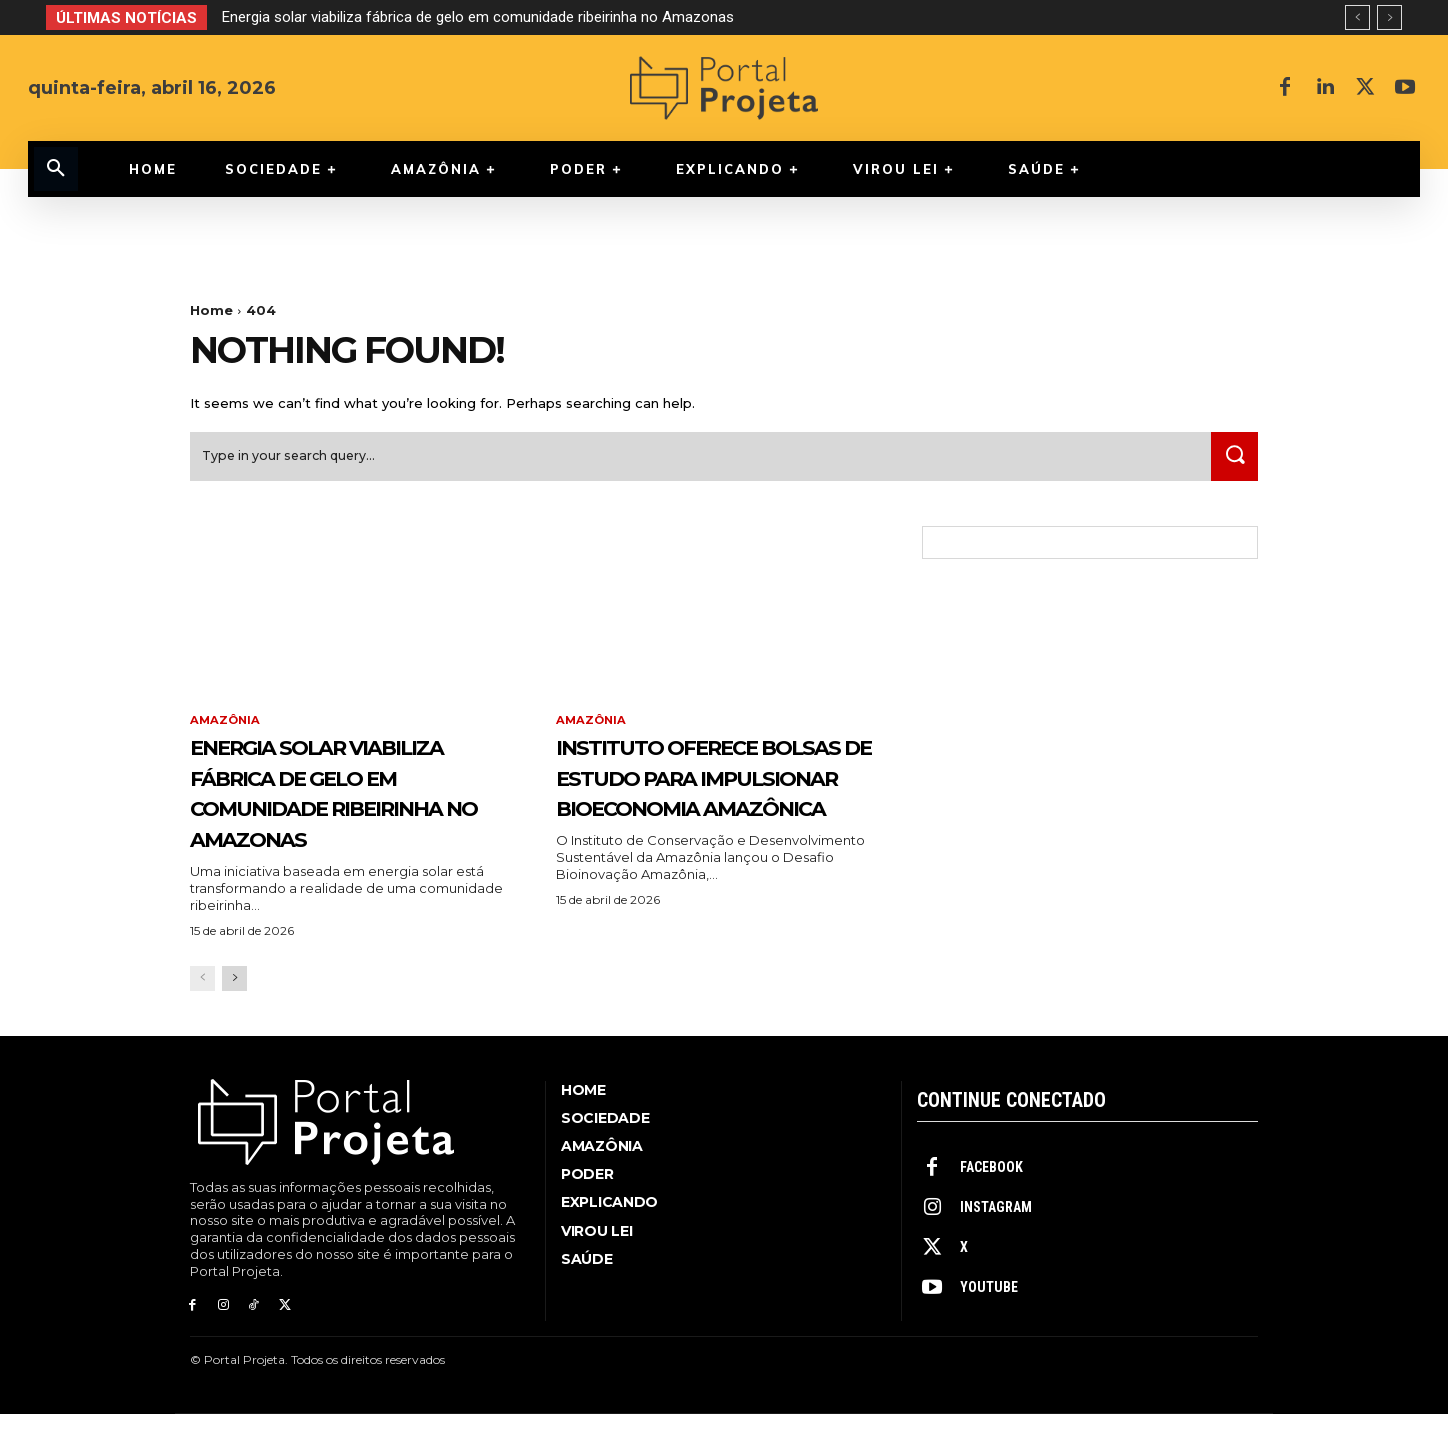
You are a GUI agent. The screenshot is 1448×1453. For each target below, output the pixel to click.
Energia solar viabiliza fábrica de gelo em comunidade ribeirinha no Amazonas (478, 17)
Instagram (996, 1249)
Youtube (989, 1329)
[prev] (1357, 17)
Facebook (991, 1209)
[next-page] (234, 1018)
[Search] (1231, 463)
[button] (56, 169)
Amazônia (226, 728)
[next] (1389, 17)
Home (211, 310)
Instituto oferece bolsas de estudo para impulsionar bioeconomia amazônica (691, 814)
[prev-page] (202, 1018)
